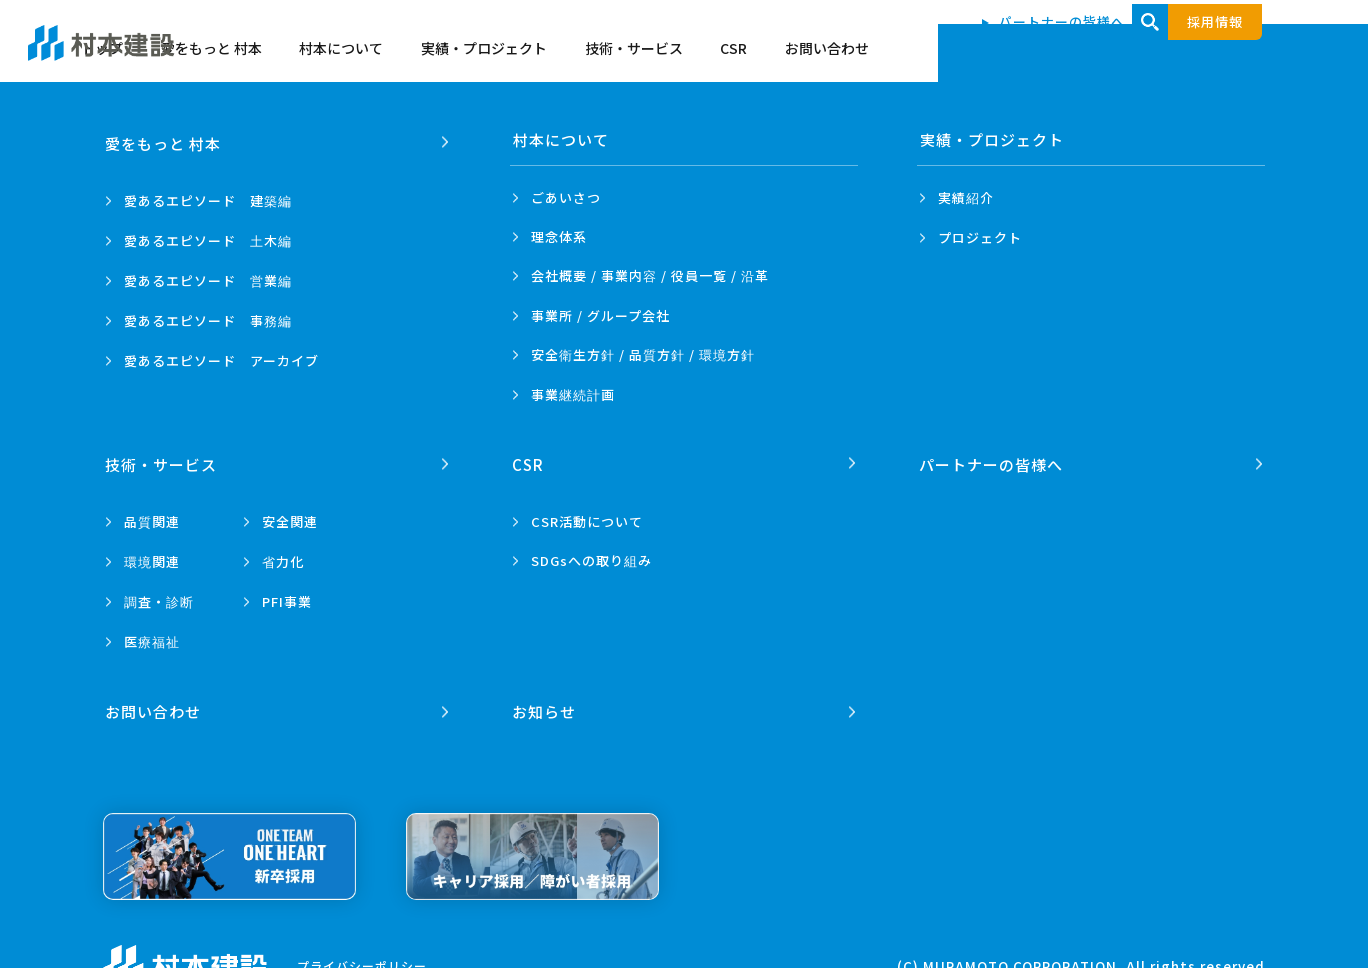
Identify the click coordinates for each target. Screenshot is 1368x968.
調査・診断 (159, 598)
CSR (1148, 52)
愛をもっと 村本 (626, 52)
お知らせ (545, 704)
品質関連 (152, 518)
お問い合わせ (1242, 52)
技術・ (162, 460)
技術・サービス (1049, 52)
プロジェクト (980, 237)
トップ (517, 52)
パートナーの (992, 460)
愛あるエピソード (208, 198)
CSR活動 (587, 518)
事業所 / (600, 315)
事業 (573, 395)
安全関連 (290, 518)
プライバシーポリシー (362, 958)
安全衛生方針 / (643, 355)
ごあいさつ (566, 197)
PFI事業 (287, 598)
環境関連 (152, 558)
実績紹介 (966, 197)
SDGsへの (591, 558)
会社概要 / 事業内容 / (650, 276)
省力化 (283, 558)
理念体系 (559, 236)
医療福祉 (152, 638)
